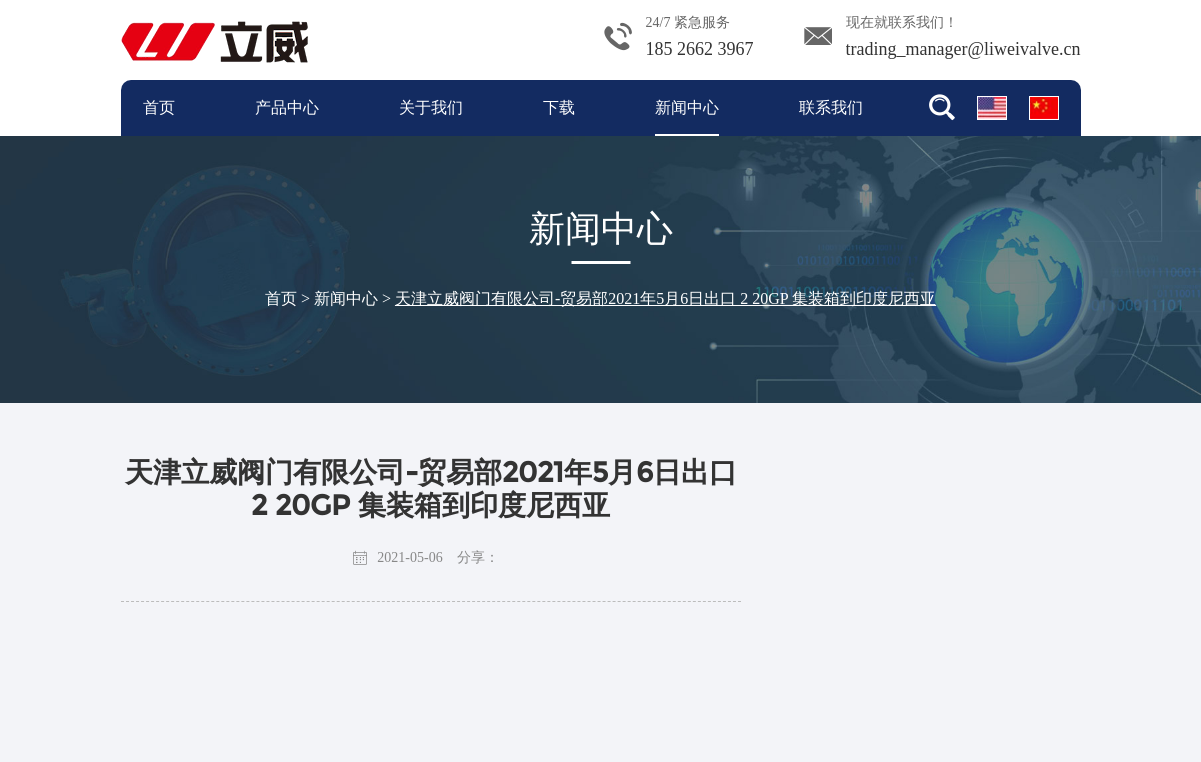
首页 (159, 107)
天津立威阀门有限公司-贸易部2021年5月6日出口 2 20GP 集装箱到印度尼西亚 (665, 298)
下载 (559, 107)
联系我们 (831, 107)
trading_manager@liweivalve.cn (963, 49)
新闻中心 (687, 107)
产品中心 (287, 107)
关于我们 (431, 107)
